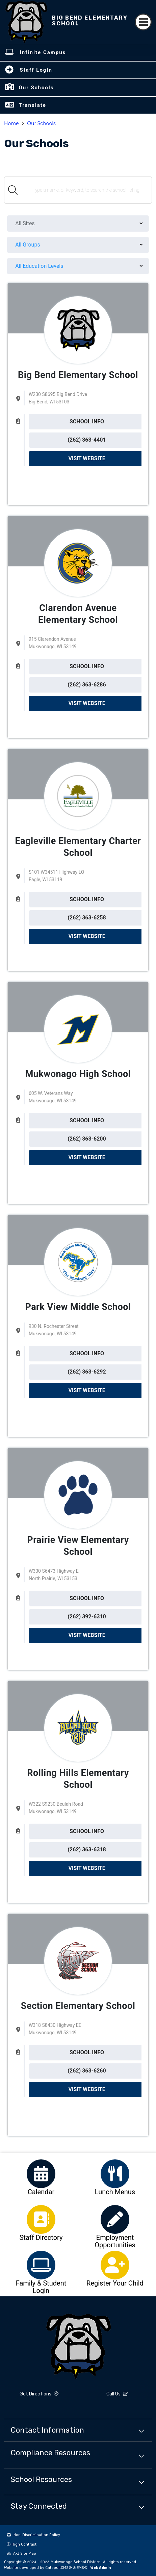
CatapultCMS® (58, 2568)
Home (11, 123)
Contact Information (47, 2430)
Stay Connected (39, 2506)
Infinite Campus (43, 52)
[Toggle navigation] (143, 22)
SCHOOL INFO (87, 421)
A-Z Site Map (21, 2553)
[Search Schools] (87, 190)
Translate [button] (32, 105)
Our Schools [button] (36, 88)
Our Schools (41, 123)
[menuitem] (78, 223)
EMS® (82, 2568)
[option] (41, 2173)
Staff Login (36, 70)
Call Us (117, 2394)
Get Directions (39, 2394)
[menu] (78, 223)
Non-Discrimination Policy (33, 2535)
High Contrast (23, 2544)
